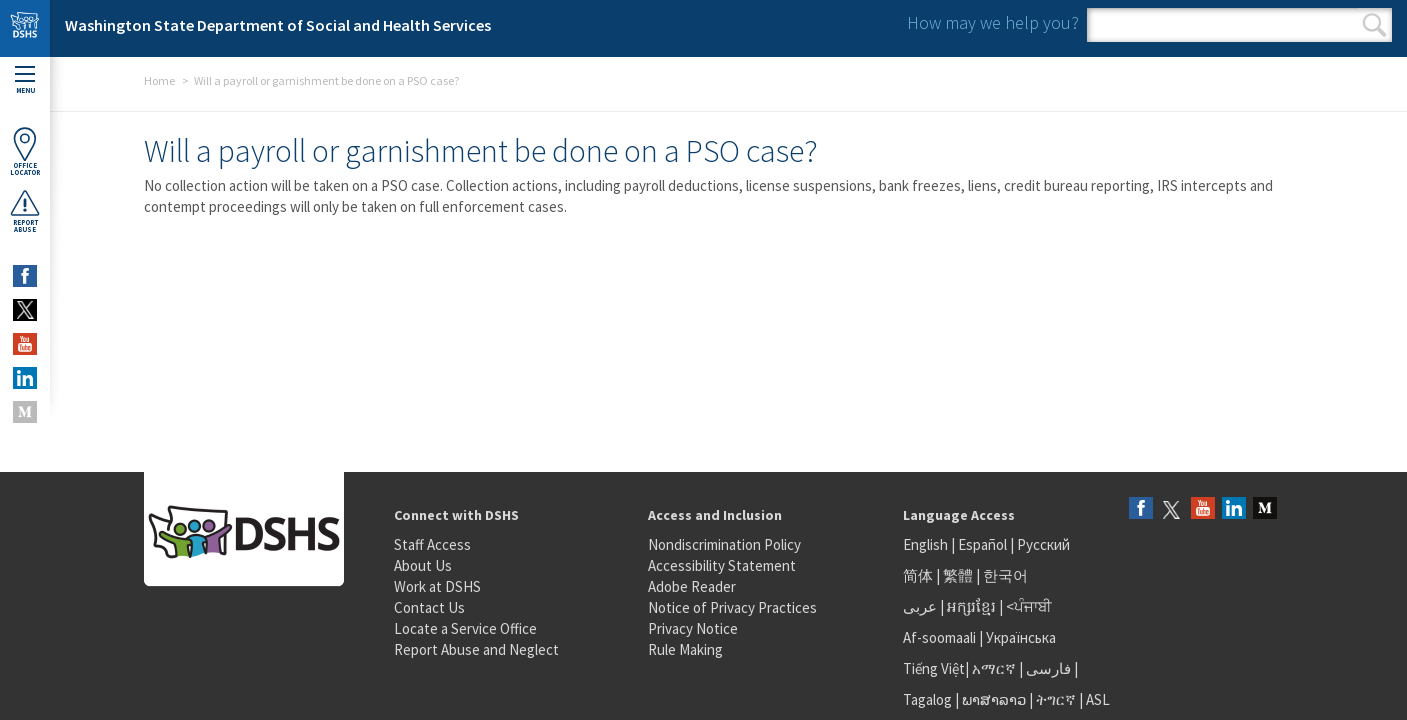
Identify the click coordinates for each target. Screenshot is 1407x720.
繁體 (959, 575)
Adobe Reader (692, 586)
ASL (1098, 699)
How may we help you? (993, 22)
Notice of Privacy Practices (732, 607)
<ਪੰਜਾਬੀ (1029, 606)
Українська (1021, 637)
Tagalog (927, 699)
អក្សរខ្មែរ (971, 606)
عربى (920, 606)
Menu (25, 80)
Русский (1043, 544)
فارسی (1047, 668)
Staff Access (432, 544)
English (927, 544)
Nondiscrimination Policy (724, 544)
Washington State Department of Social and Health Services (278, 25)
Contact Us (429, 607)
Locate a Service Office (465, 628)
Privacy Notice (693, 628)
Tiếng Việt (934, 668)
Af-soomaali (939, 637)
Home (159, 80)
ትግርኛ (1056, 699)
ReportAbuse (25, 211)
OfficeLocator (25, 151)
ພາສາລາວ (994, 699)
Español (982, 544)
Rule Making (685, 649)
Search (1374, 25)
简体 (918, 575)
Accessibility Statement (722, 565)
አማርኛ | (997, 668)
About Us (423, 565)
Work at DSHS (437, 586)
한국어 (1005, 575)
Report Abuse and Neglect (476, 649)
